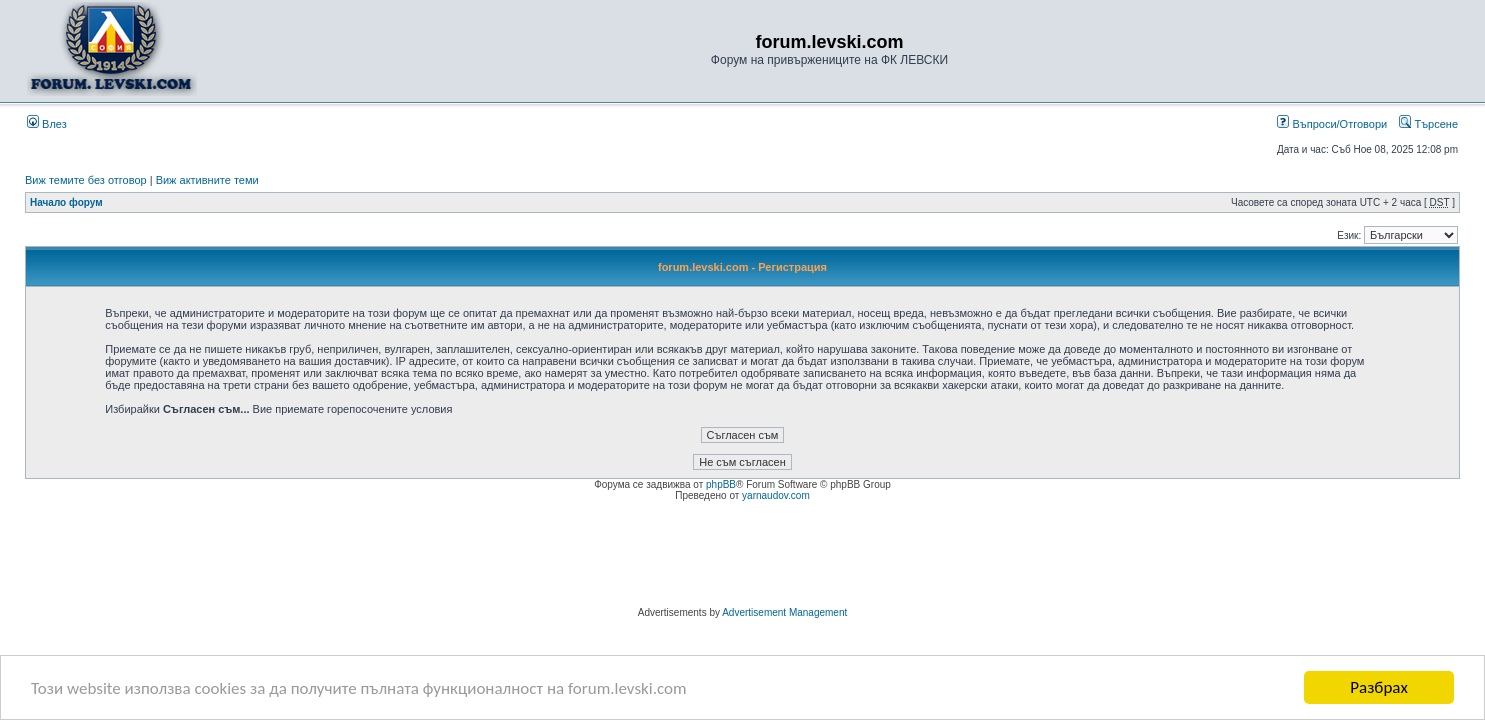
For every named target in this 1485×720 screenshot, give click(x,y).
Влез (47, 124)
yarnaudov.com (776, 495)
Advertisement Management (784, 612)
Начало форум (66, 202)
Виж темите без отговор (86, 180)
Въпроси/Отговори (1332, 124)
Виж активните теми (207, 180)
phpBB (721, 484)
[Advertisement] (743, 557)
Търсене (1428, 124)
